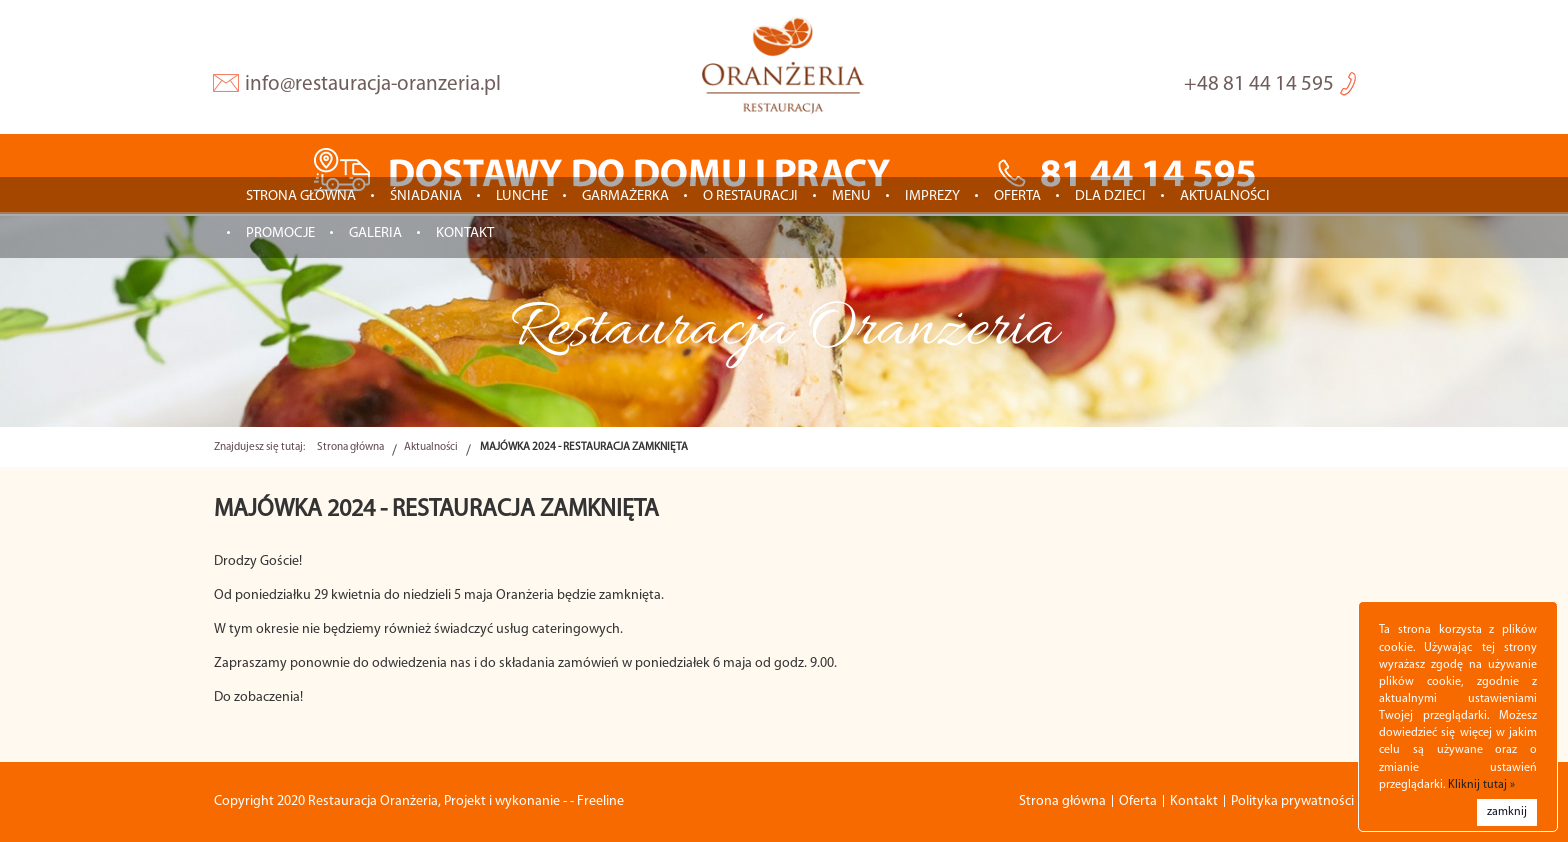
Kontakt (465, 233)
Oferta (1017, 196)
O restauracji (750, 196)
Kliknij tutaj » (1481, 785)
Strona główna (301, 196)
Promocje (280, 233)
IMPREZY (932, 196)
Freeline (600, 801)
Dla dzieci (1110, 196)
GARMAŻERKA (625, 196)
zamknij (1507, 812)
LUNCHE (522, 196)
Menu (851, 196)
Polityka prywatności (1292, 801)
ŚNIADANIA (426, 196)
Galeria (375, 233)
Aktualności (1225, 196)
